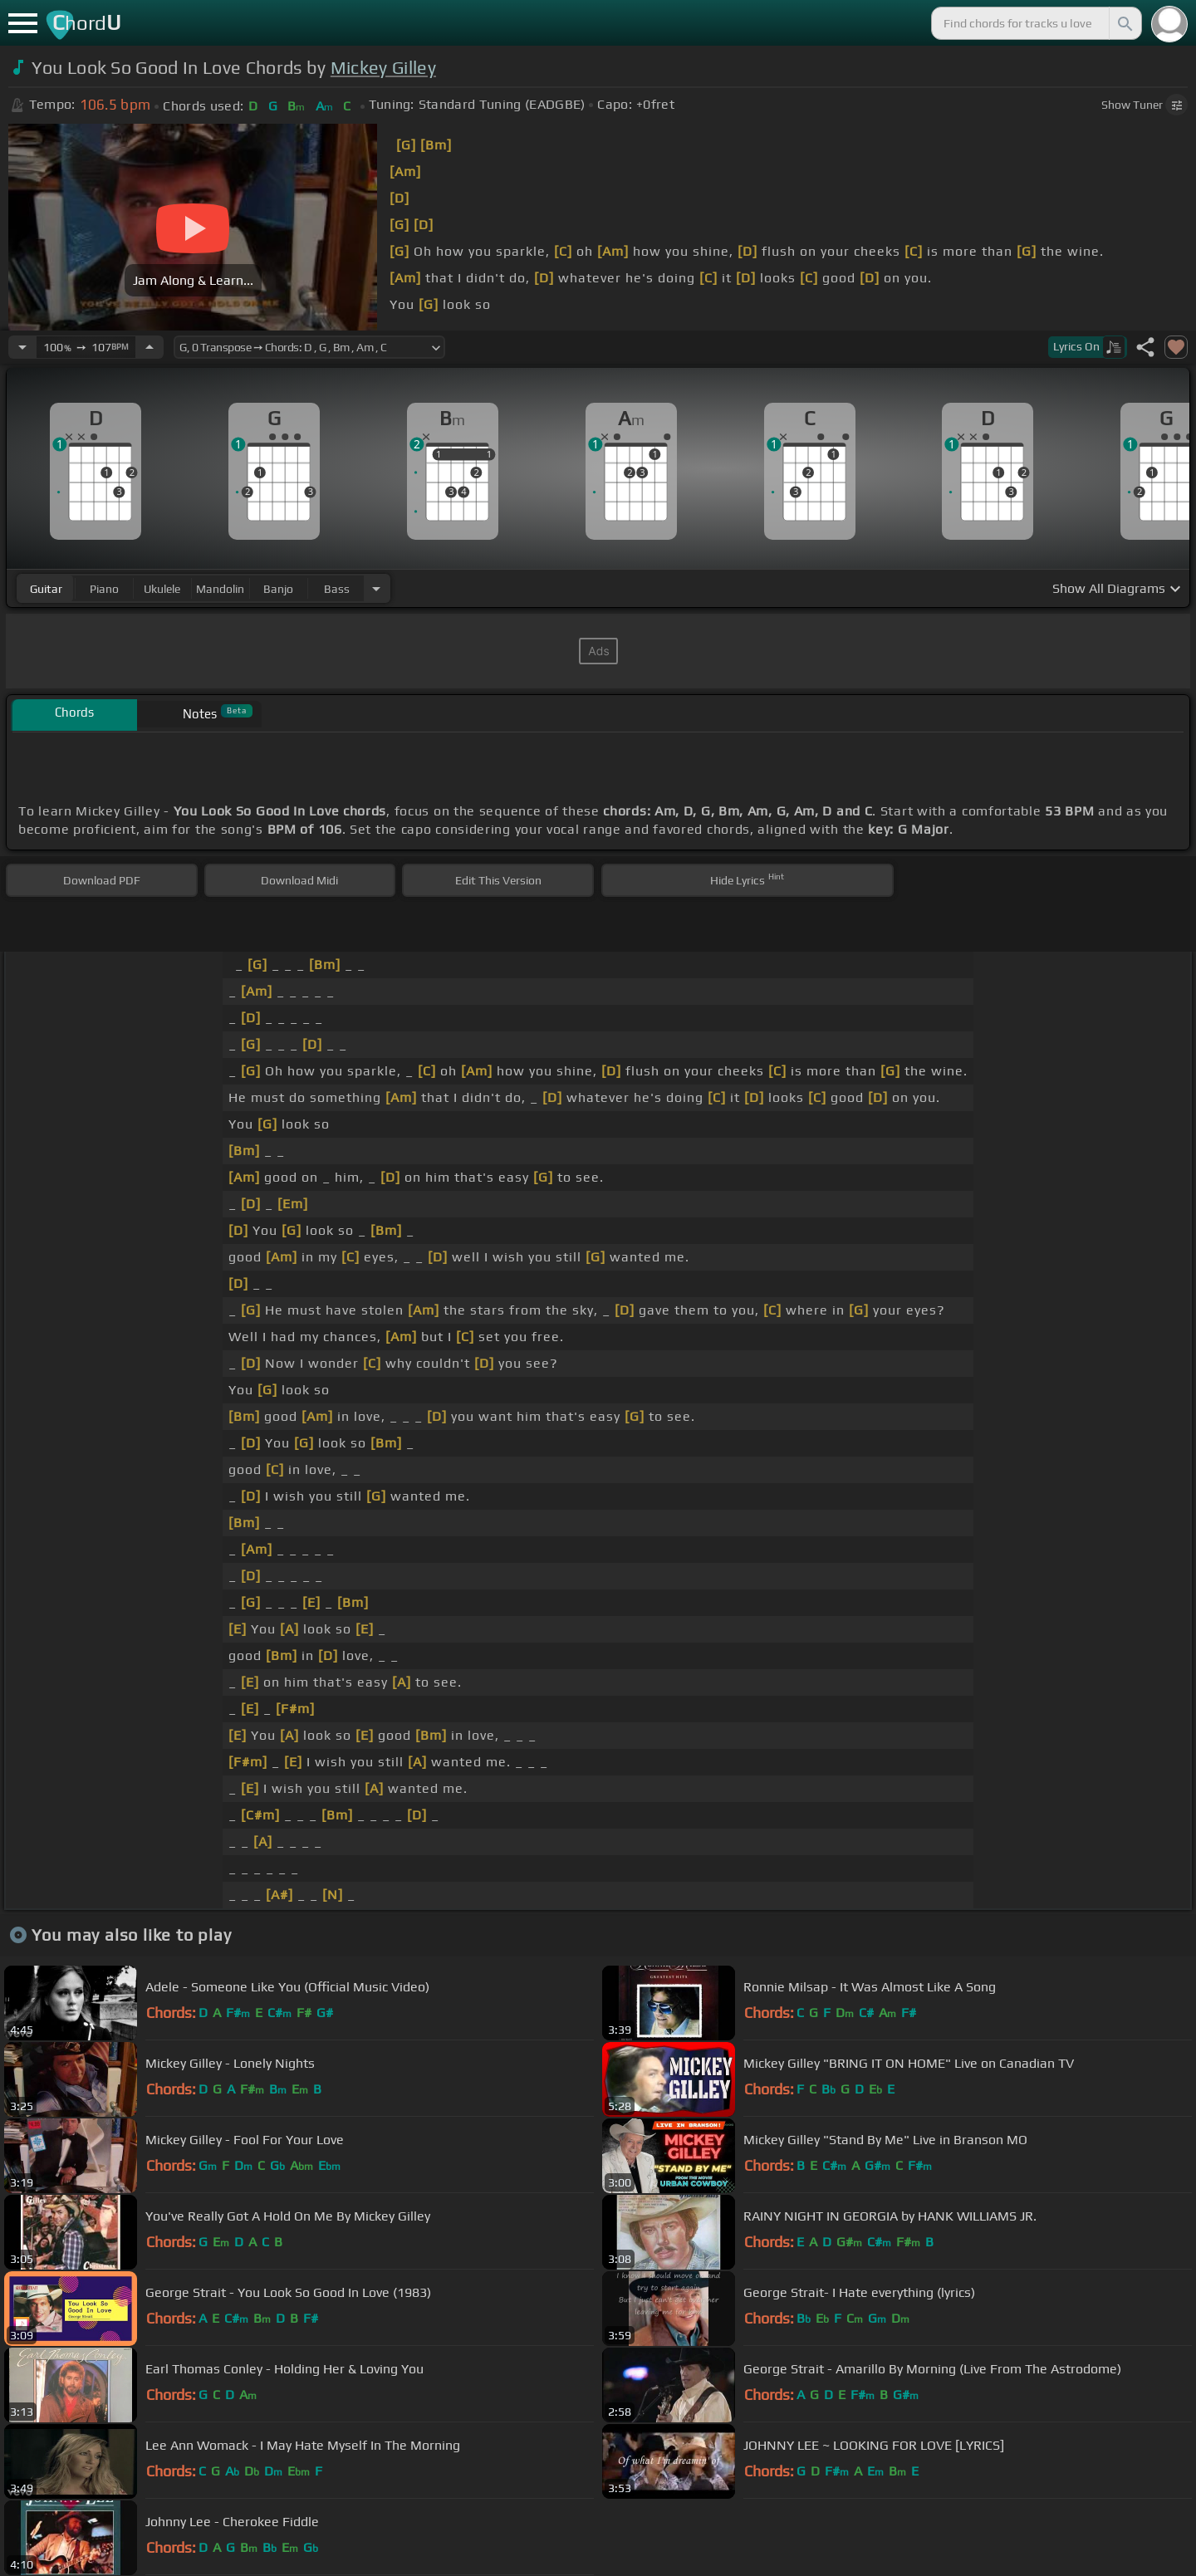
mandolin (220, 588)
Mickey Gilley (383, 67)
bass (337, 588)
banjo (278, 588)
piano (104, 588)
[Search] (1124, 23)
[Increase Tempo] (149, 347)
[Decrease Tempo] (22, 347)
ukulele (162, 588)
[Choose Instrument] (376, 588)
